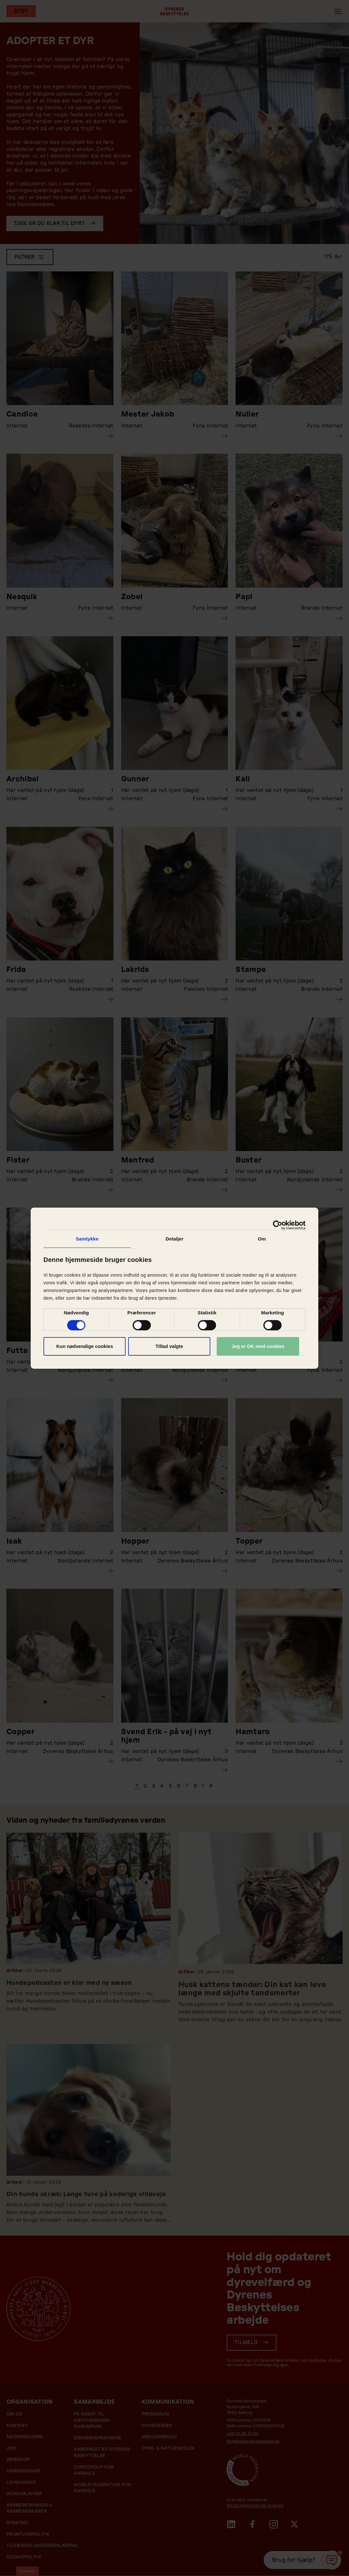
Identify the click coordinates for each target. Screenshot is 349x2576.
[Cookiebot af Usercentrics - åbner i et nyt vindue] (278, 1225)
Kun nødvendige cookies (84, 1346)
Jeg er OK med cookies (257, 1346)
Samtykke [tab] (87, 1238)
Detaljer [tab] (174, 1238)
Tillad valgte (169, 1346)
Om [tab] (262, 1238)
